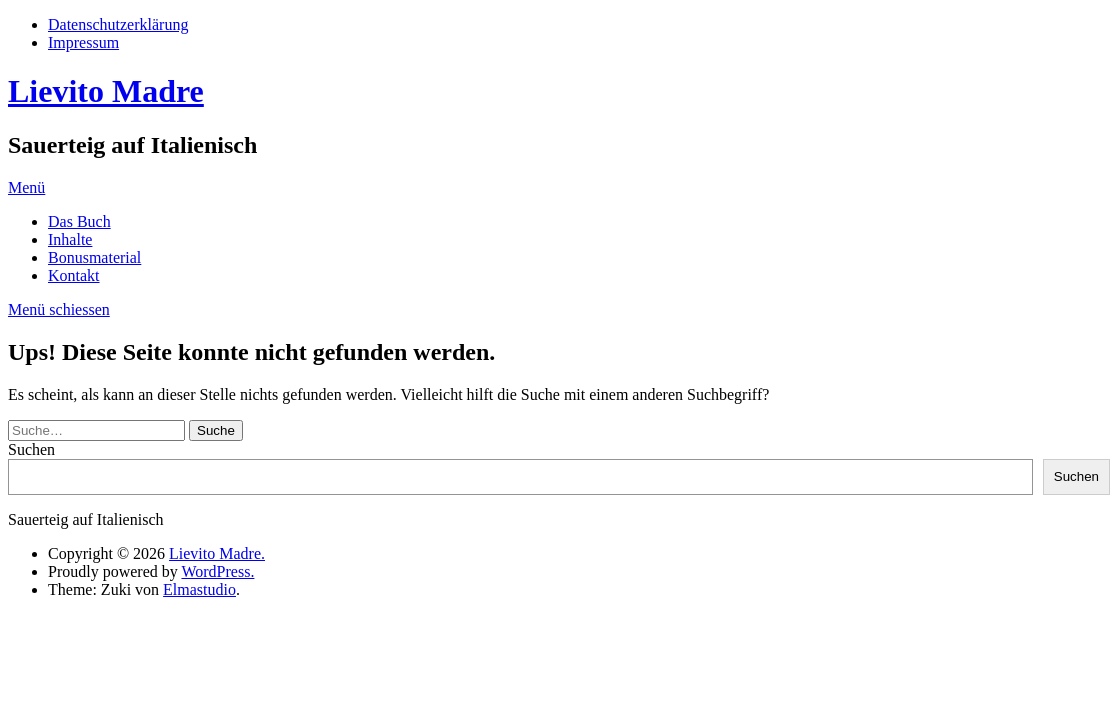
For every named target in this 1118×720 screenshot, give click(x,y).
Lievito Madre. (217, 553)
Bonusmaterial (94, 257)
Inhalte (70, 239)
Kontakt (74, 275)
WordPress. (217, 571)
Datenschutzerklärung (118, 24)
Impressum (83, 42)
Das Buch (79, 221)
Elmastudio (199, 589)
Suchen (31, 449)
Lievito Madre (106, 91)
